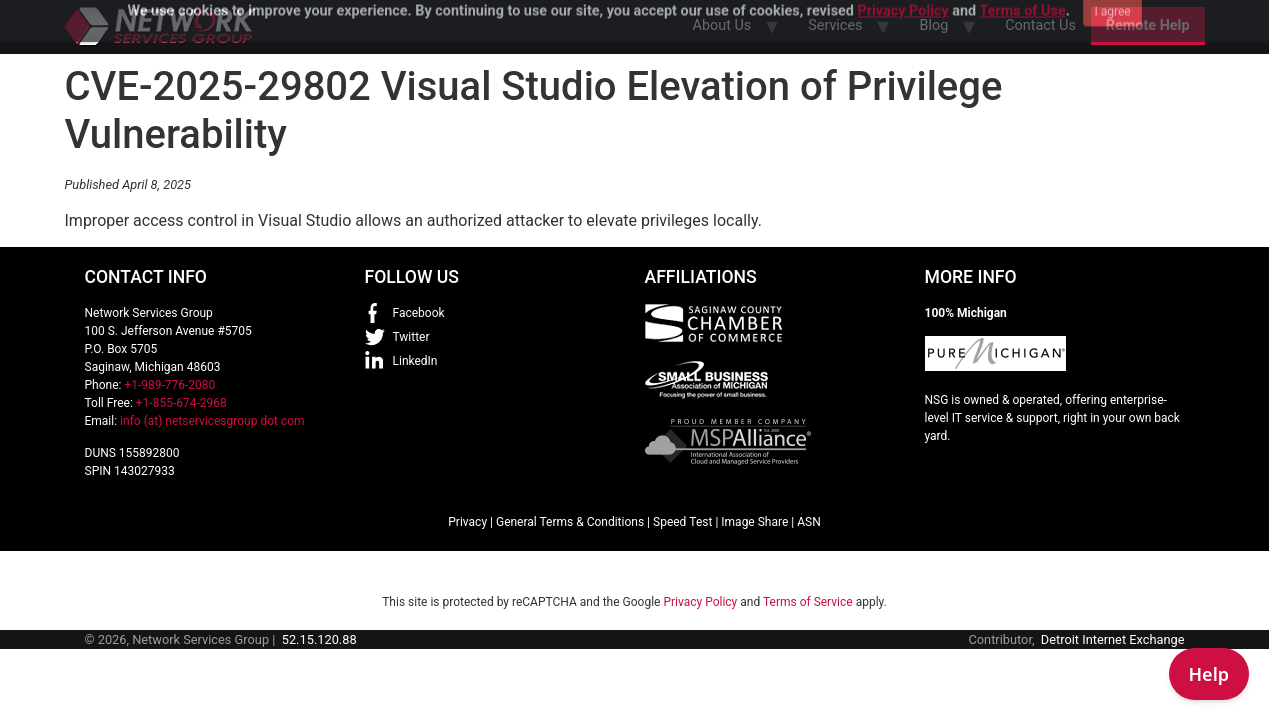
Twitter (411, 337)
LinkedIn (415, 361)
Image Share (754, 522)
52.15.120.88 (319, 639)
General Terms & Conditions (570, 522)
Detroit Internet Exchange (1113, 639)
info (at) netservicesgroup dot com (212, 421)
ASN (809, 522)
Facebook (419, 313)
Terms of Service (808, 602)
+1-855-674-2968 (181, 403)
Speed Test (682, 522)
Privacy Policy (700, 602)
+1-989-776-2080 (169, 385)
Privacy (467, 522)
